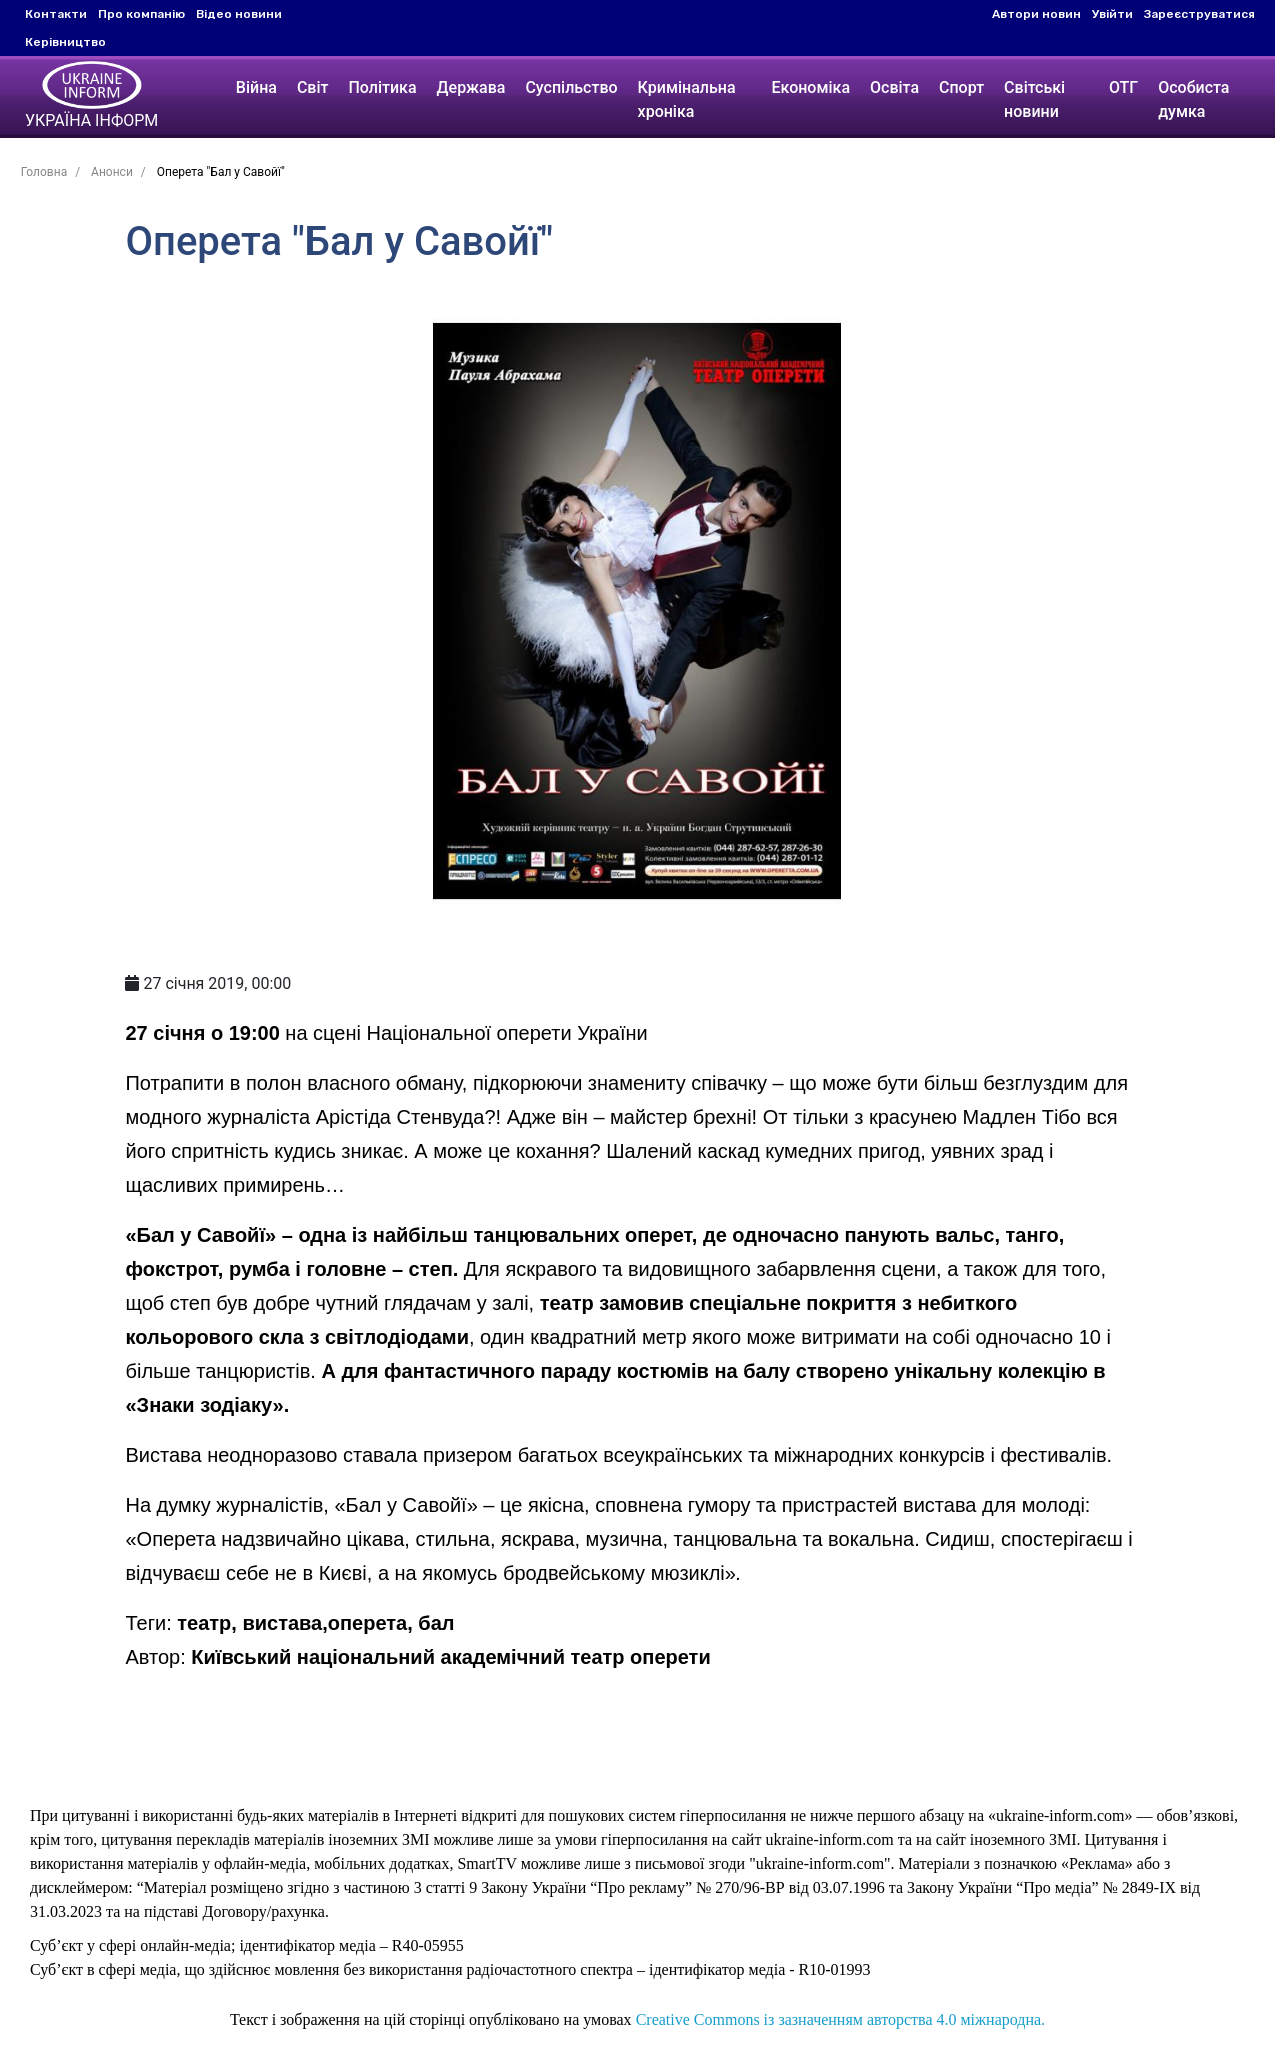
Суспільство (569, 87)
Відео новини (239, 14)
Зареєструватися (1199, 14)
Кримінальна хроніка (685, 99)
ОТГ (1124, 87)
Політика (380, 87)
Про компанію (141, 14)
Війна (254, 87)
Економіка (811, 87)
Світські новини (1034, 99)
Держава (469, 87)
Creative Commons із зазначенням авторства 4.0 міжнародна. (840, 2019)
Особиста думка (1195, 99)
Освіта (894, 87)
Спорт (961, 87)
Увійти (1112, 14)
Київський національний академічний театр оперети (450, 1657)
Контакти (56, 14)
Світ (311, 87)
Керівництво (65, 42)
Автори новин (1036, 14)
